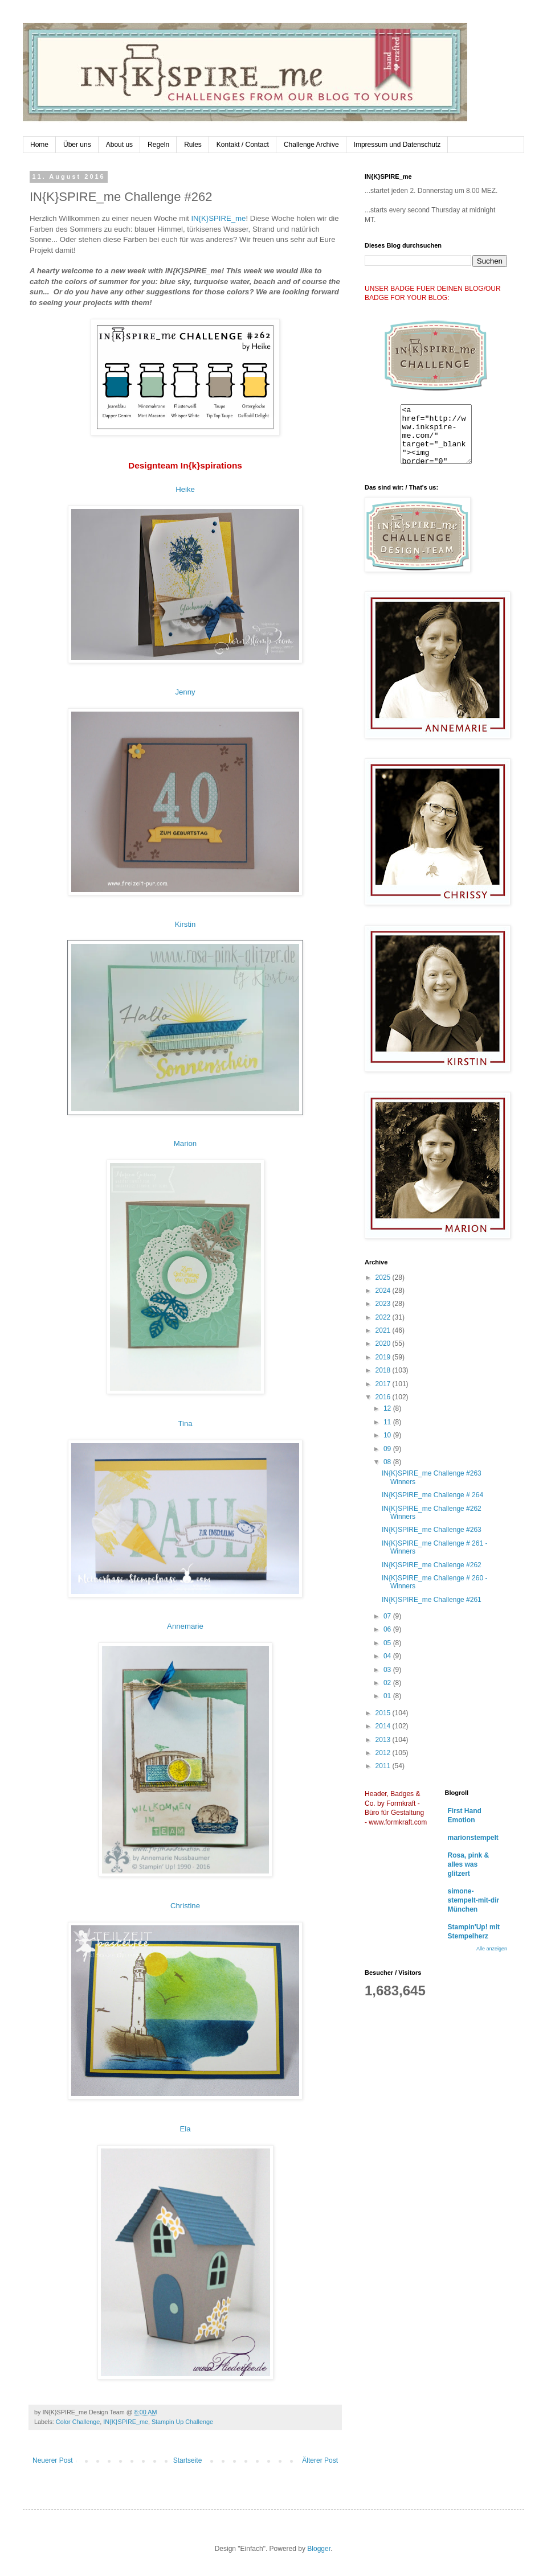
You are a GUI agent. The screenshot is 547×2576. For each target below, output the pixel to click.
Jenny (185, 692)
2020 (384, 1343)
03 (388, 1670)
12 (388, 1408)
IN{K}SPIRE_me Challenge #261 (431, 1600)
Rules (193, 145)
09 (388, 1449)
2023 (384, 1304)
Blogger (318, 2549)
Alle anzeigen (491, 1948)
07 (388, 1616)
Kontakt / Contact (243, 145)
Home (39, 145)
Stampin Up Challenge (182, 2421)
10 (388, 1435)
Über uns (77, 145)
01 (388, 1696)
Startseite (187, 2460)
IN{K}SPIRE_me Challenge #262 (431, 1565)
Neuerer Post (52, 2460)
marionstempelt (473, 1838)
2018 (384, 1370)
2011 (384, 1766)
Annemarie (185, 1626)
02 (388, 1683)
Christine (185, 1905)
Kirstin (185, 924)
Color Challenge (78, 2421)
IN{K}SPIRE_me (218, 218)
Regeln (158, 145)
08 (388, 1462)
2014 (384, 1726)
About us (119, 145)
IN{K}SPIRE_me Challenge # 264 (432, 1495)
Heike (185, 489)
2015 (384, 1713)
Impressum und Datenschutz (397, 145)
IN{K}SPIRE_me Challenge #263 (431, 1530)
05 (388, 1643)
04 (388, 1656)
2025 (384, 1277)
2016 (384, 1397)
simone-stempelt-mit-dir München (474, 1900)
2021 (384, 1330)
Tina (185, 1423)
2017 (384, 1384)
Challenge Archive (311, 145)
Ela (184, 2129)
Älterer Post (320, 2460)
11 (388, 1422)
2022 (384, 1317)
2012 (384, 1753)
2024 (384, 1291)
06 (388, 1629)
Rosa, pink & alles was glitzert (468, 1864)
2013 (384, 1740)
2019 (384, 1357)
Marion (185, 1143)
